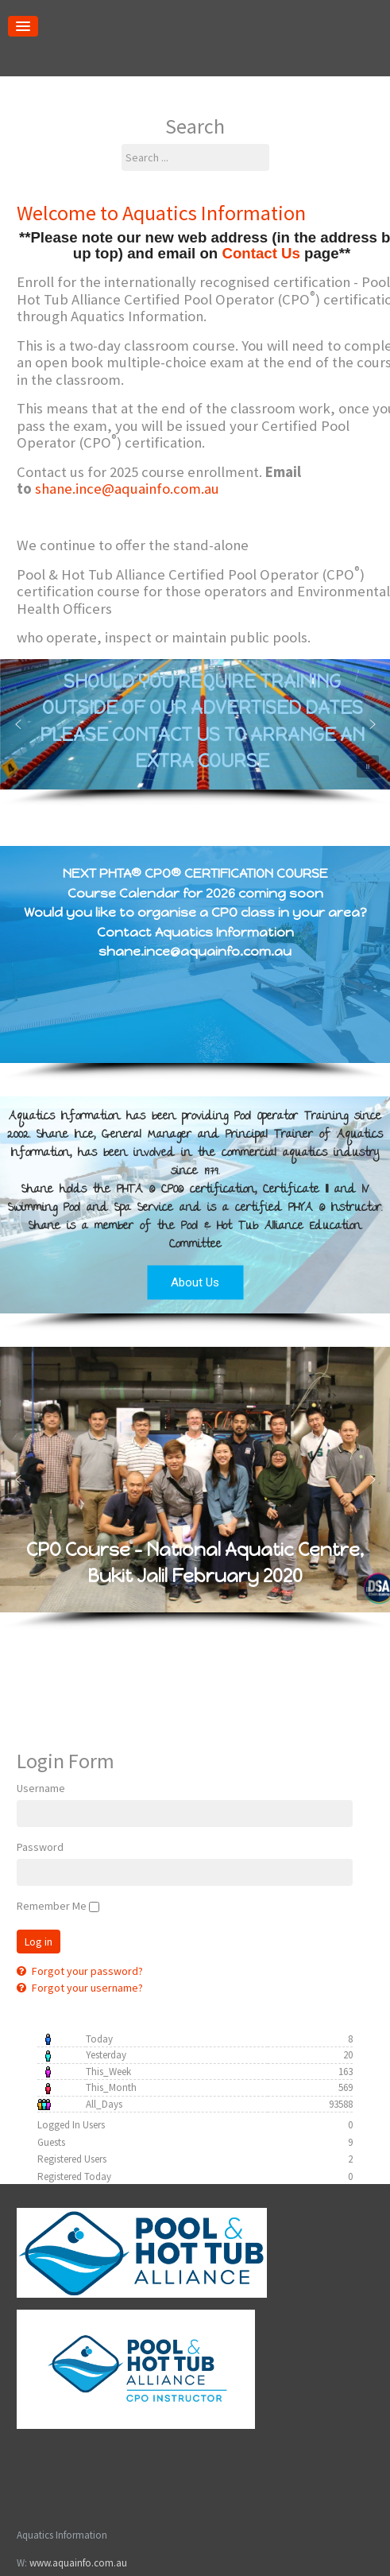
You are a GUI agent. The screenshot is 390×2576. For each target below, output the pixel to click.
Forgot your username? (86, 1987)
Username (41, 1788)
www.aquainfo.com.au (78, 2563)
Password (40, 1847)
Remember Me (52, 1906)
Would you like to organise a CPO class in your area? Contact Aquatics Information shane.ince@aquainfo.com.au (195, 931)
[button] (18, 724)
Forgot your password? (86, 1971)
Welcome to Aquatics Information (161, 213)
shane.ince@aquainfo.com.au (127, 488)
